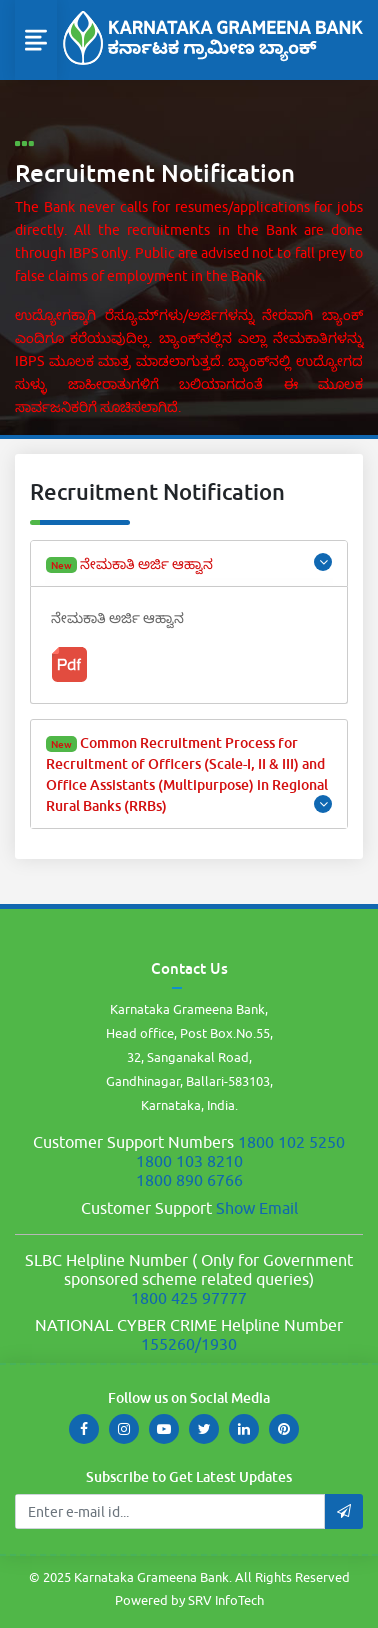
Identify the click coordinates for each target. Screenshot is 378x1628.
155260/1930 (189, 1344)
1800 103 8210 (189, 1161)
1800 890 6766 (189, 1180)
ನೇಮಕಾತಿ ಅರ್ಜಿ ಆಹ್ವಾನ (189, 563)
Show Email (257, 1208)
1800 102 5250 (291, 1142)
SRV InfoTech (226, 1600)
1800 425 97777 (189, 1298)
